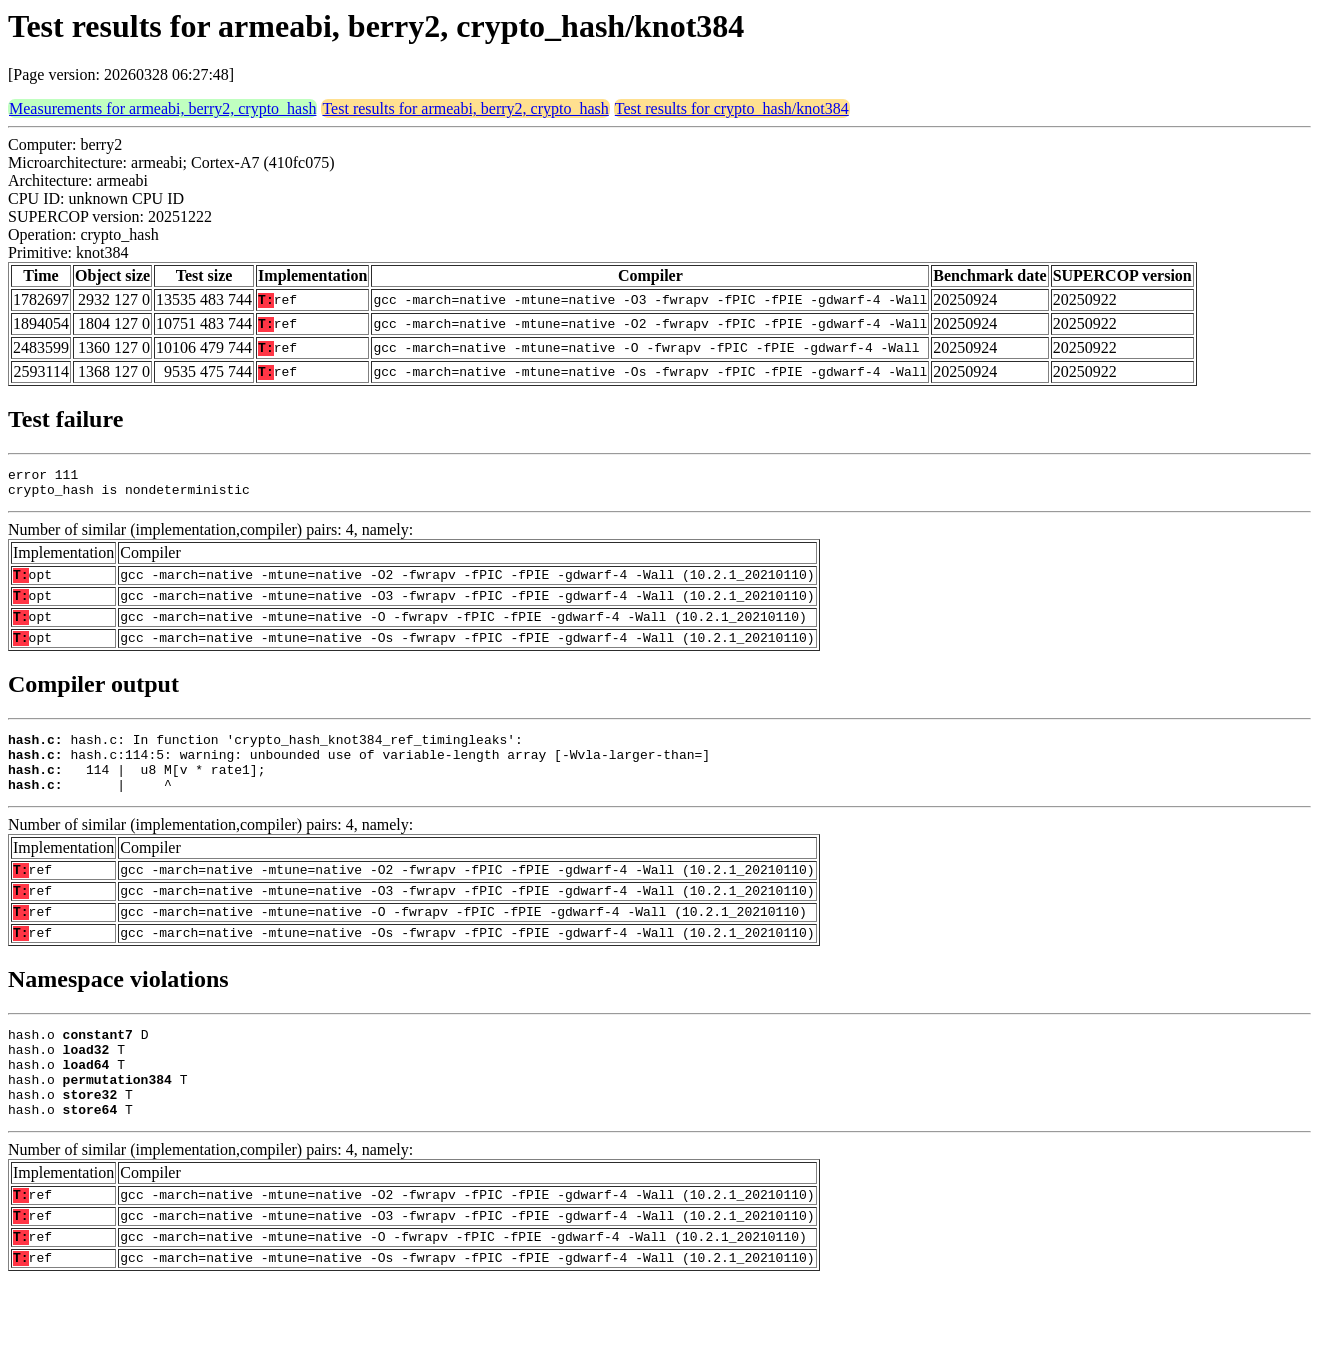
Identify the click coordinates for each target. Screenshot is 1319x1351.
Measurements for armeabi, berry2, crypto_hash (162, 108)
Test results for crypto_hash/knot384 (732, 108)
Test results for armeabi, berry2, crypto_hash (465, 108)
